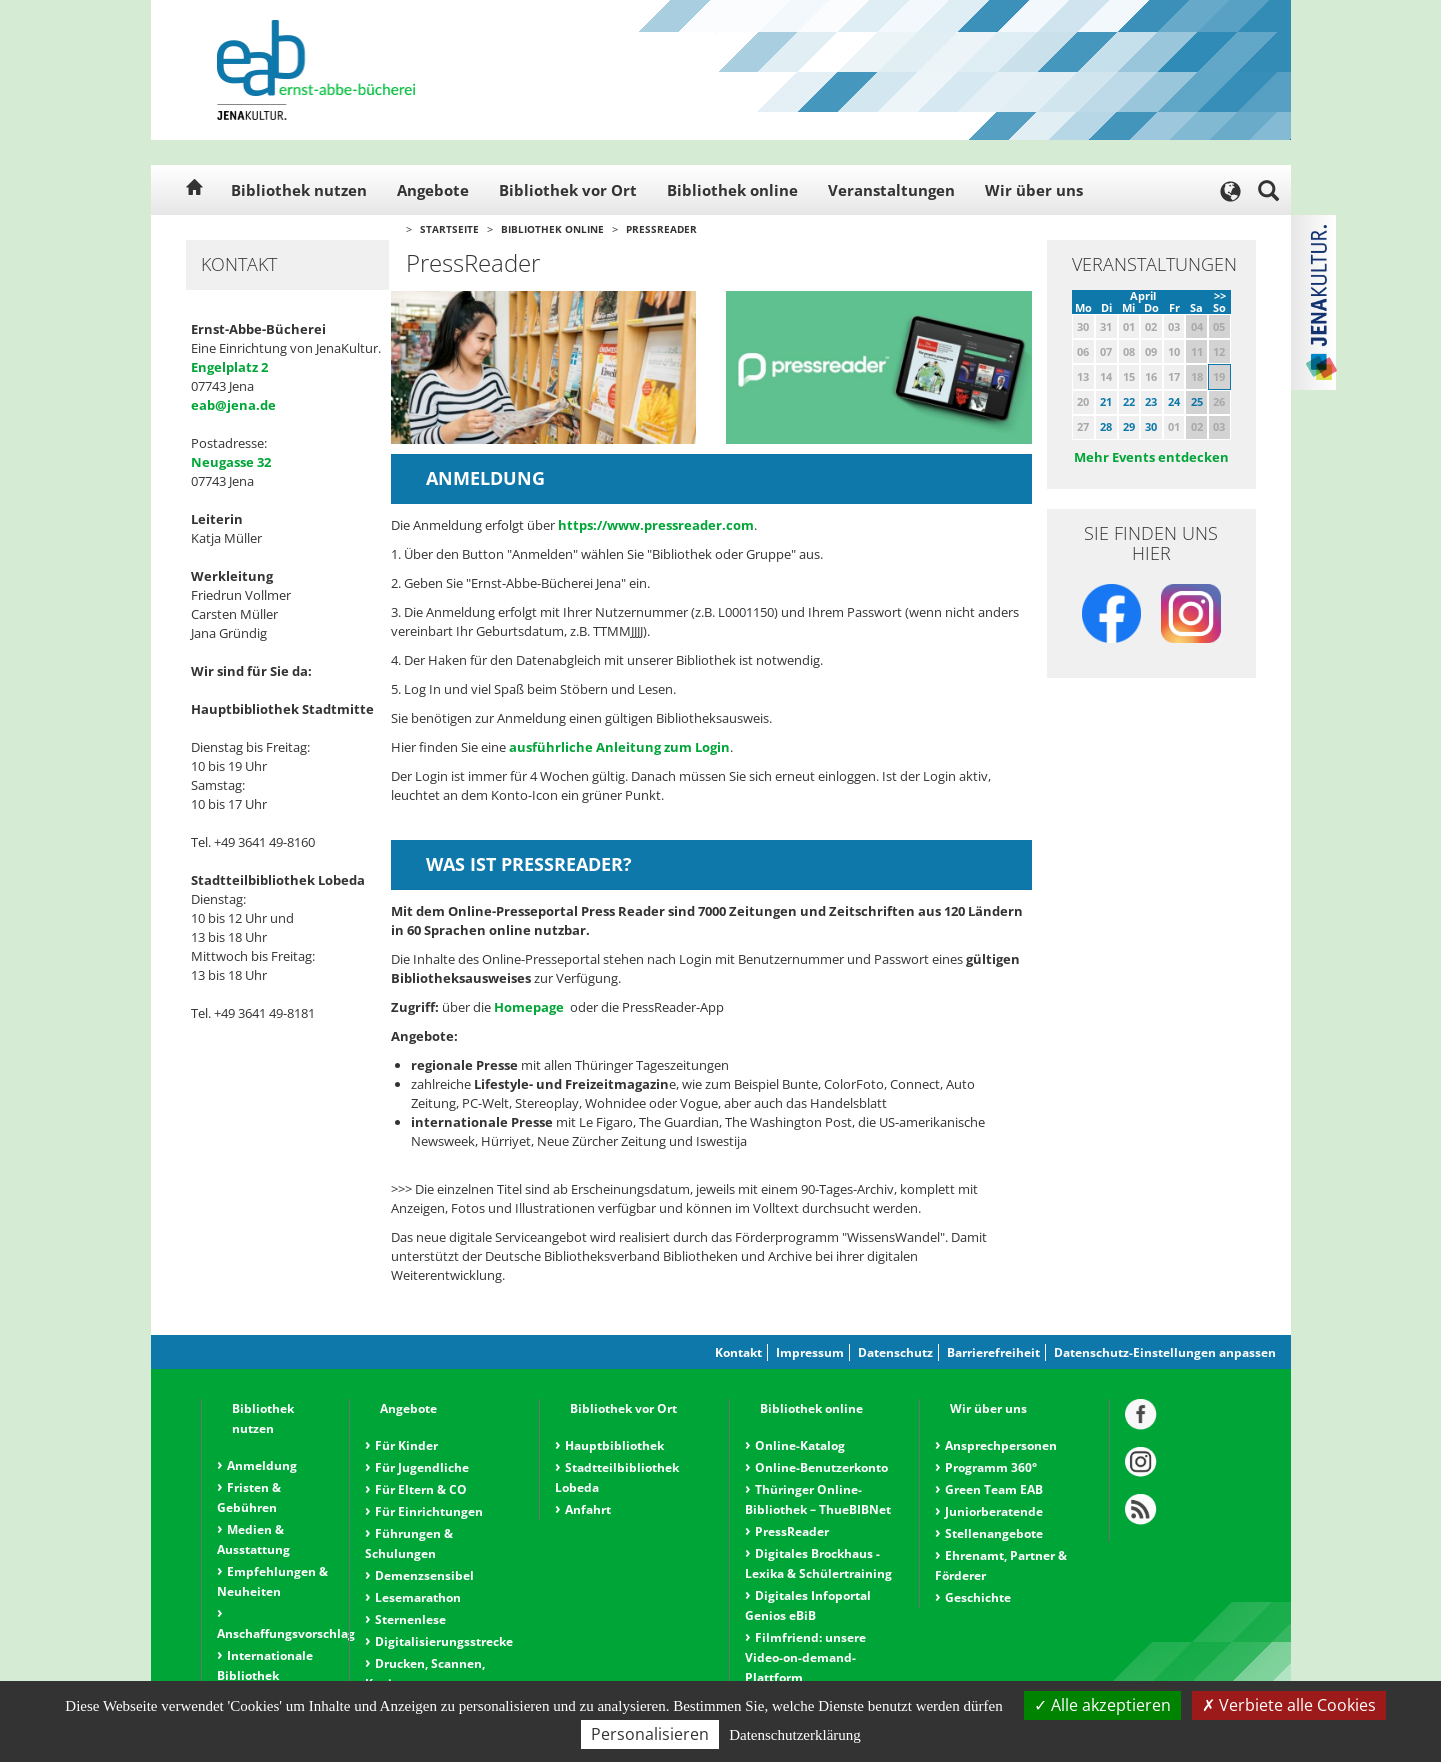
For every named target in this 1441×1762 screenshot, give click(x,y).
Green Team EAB (994, 1489)
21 (1106, 401)
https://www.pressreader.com (654, 525)
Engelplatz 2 (229, 367)
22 (1129, 401)
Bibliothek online (732, 190)
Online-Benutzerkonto (821, 1467)
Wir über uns (1034, 190)
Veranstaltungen (891, 190)
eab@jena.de (233, 405)
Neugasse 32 (231, 462)
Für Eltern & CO (421, 1489)
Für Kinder (406, 1445)
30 (1151, 426)
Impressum (810, 1352)
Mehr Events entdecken (1151, 457)
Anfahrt (588, 1509)
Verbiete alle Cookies (1289, 1705)
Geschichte (978, 1597)
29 (1129, 426)
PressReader (661, 229)
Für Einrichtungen (429, 1511)
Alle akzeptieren (1102, 1705)
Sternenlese (410, 1619)
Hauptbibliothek (614, 1445)
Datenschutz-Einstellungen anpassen (1165, 1352)
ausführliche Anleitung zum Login (619, 747)
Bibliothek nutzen (299, 190)
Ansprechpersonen (1001, 1445)
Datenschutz (895, 1352)
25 (1197, 401)
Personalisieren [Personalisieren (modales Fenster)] (650, 1734)
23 (1151, 401)
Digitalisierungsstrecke (444, 1641)
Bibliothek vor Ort (568, 190)
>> (1220, 295)
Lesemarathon (418, 1597)
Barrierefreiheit (993, 1352)
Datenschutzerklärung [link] (795, 1735)
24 (1174, 401)
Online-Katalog (800, 1445)
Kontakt (738, 1352)
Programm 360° (991, 1467)
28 (1106, 426)
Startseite (449, 229)
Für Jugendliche (422, 1467)
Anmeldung (262, 1465)
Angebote (433, 190)
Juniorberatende (994, 1511)
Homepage (530, 1007)
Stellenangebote (994, 1533)
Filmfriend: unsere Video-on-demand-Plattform (805, 1657)
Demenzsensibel (424, 1575)
